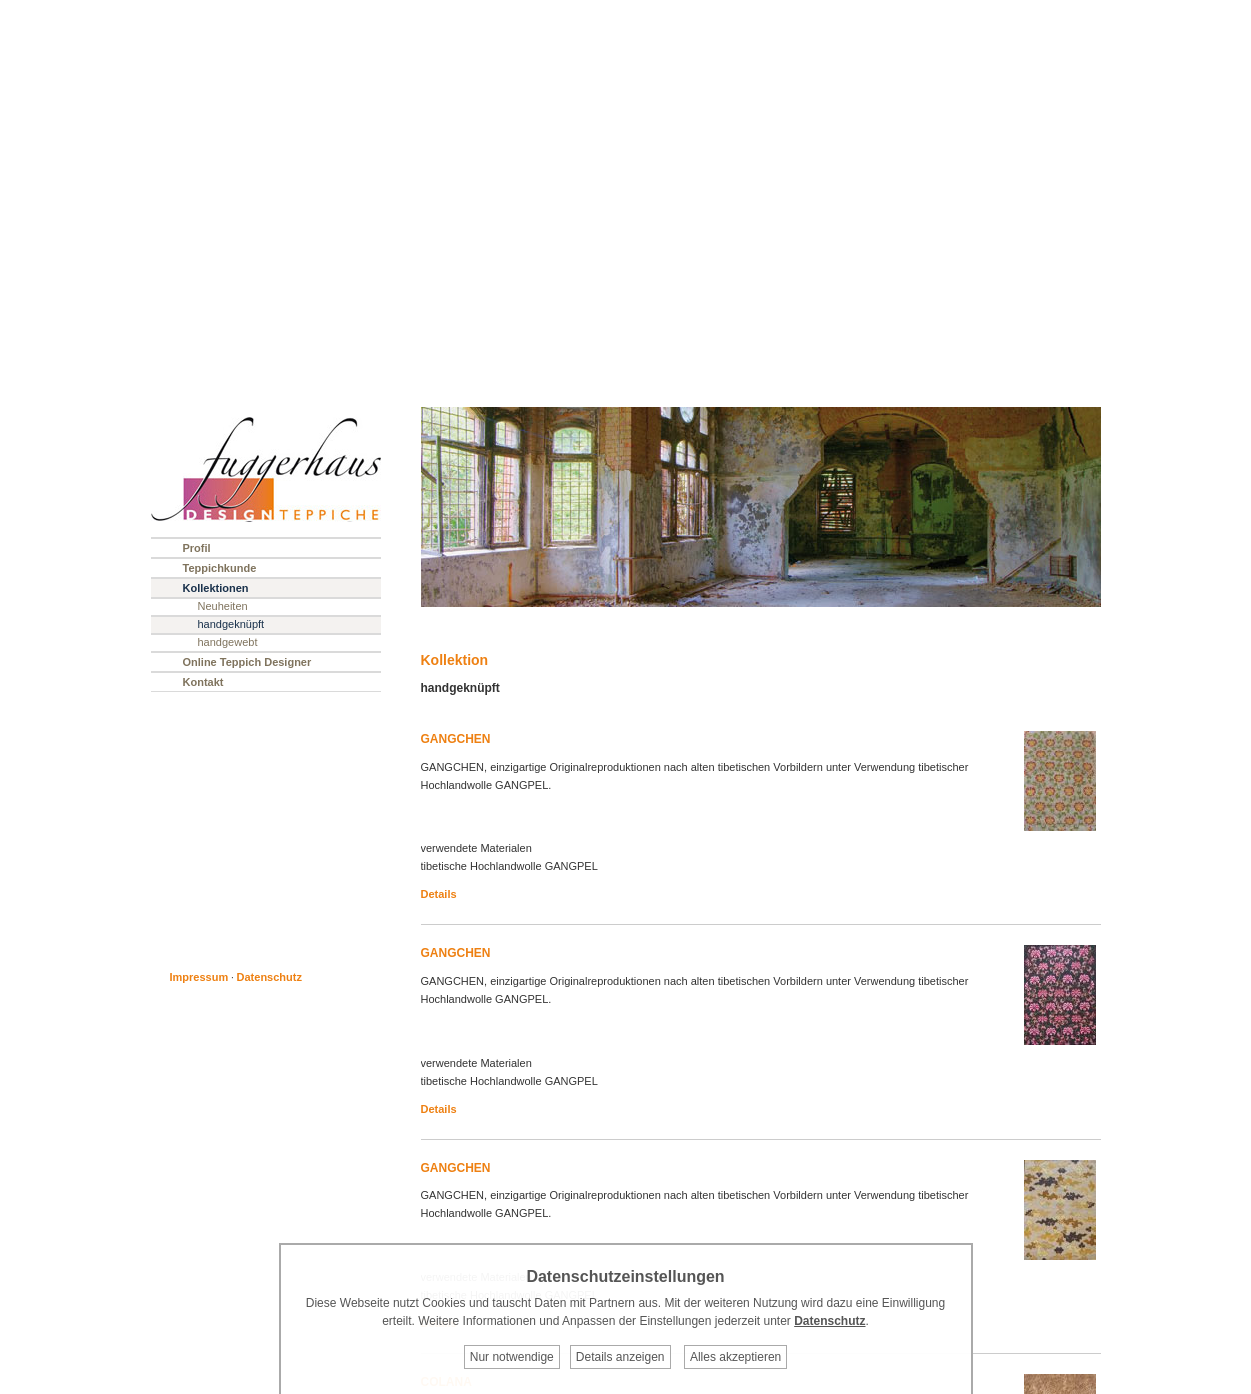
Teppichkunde (220, 568)
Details (439, 894)
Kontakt (203, 682)
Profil (197, 548)
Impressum (199, 977)
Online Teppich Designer (247, 662)
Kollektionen (216, 588)
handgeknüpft (231, 624)
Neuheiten (223, 606)
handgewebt (228, 642)
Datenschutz (269, 977)
